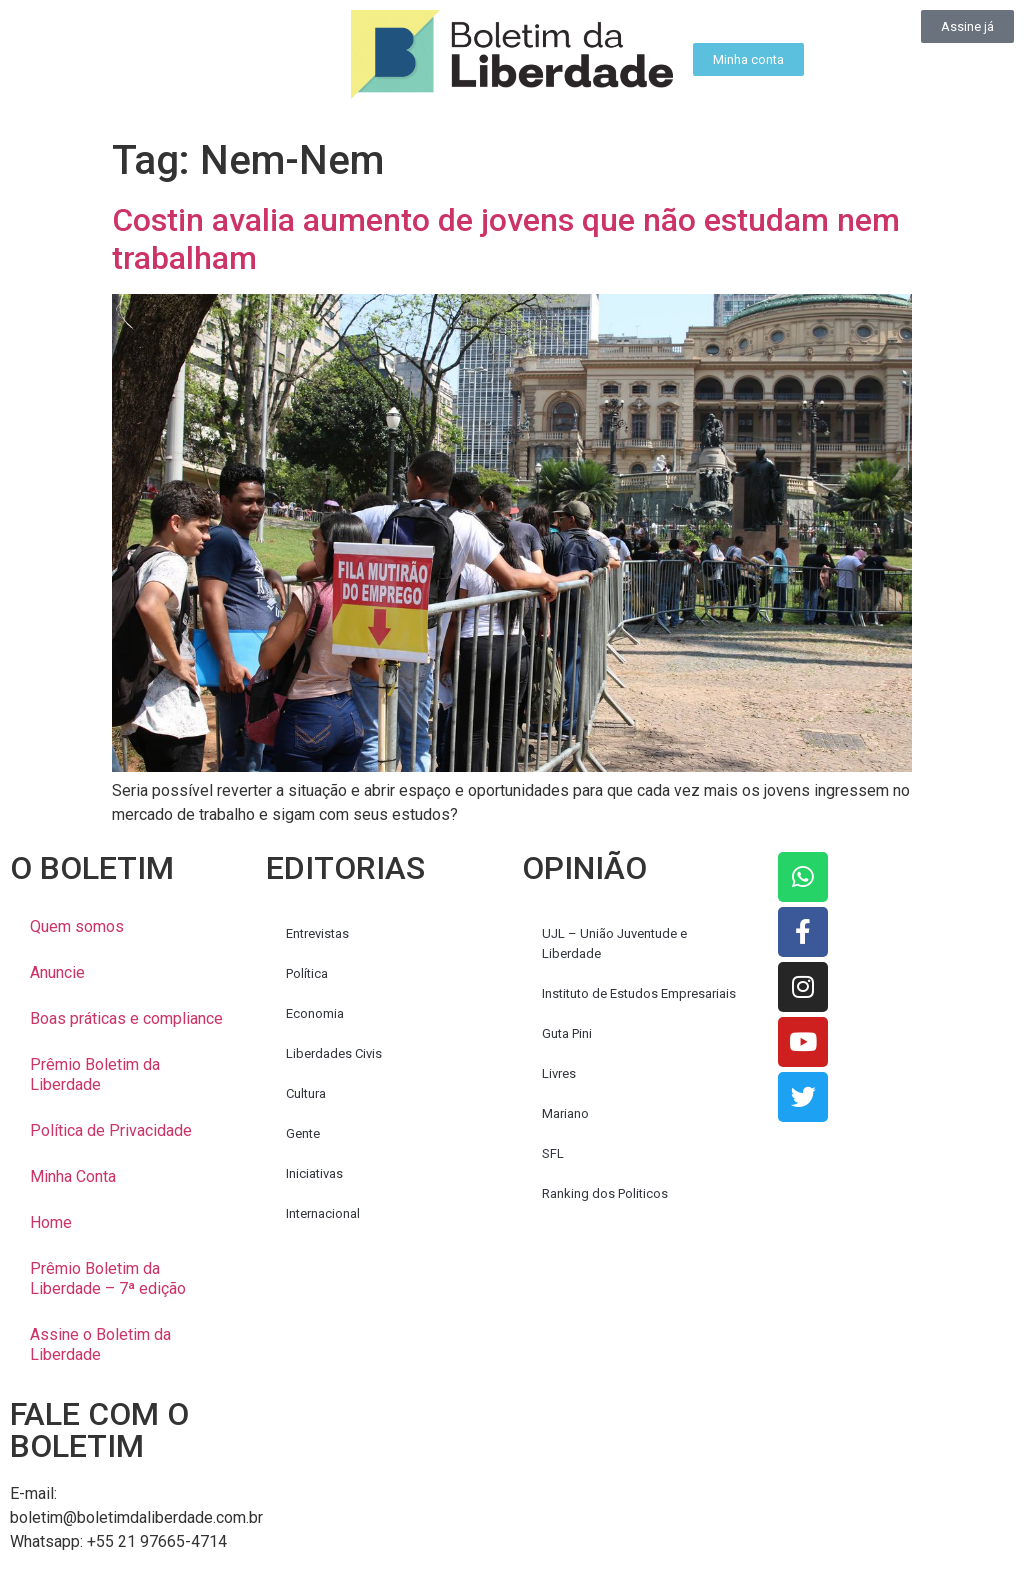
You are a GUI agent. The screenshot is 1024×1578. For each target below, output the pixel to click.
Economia (315, 1013)
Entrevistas (317, 933)
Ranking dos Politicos (605, 1193)
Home (51, 1222)
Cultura (306, 1093)
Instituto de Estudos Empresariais (639, 993)
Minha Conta (73, 1176)
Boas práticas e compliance (126, 1018)
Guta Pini (567, 1033)
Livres (559, 1073)
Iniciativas (314, 1173)
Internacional (323, 1213)
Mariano (565, 1113)
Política (307, 973)
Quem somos (77, 926)
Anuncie (57, 972)
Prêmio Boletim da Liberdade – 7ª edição (108, 1278)
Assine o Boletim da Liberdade (100, 1344)
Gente (303, 1133)
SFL (553, 1153)
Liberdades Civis (334, 1053)
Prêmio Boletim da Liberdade (95, 1074)
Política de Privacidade (111, 1130)
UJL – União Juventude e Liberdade (614, 943)
